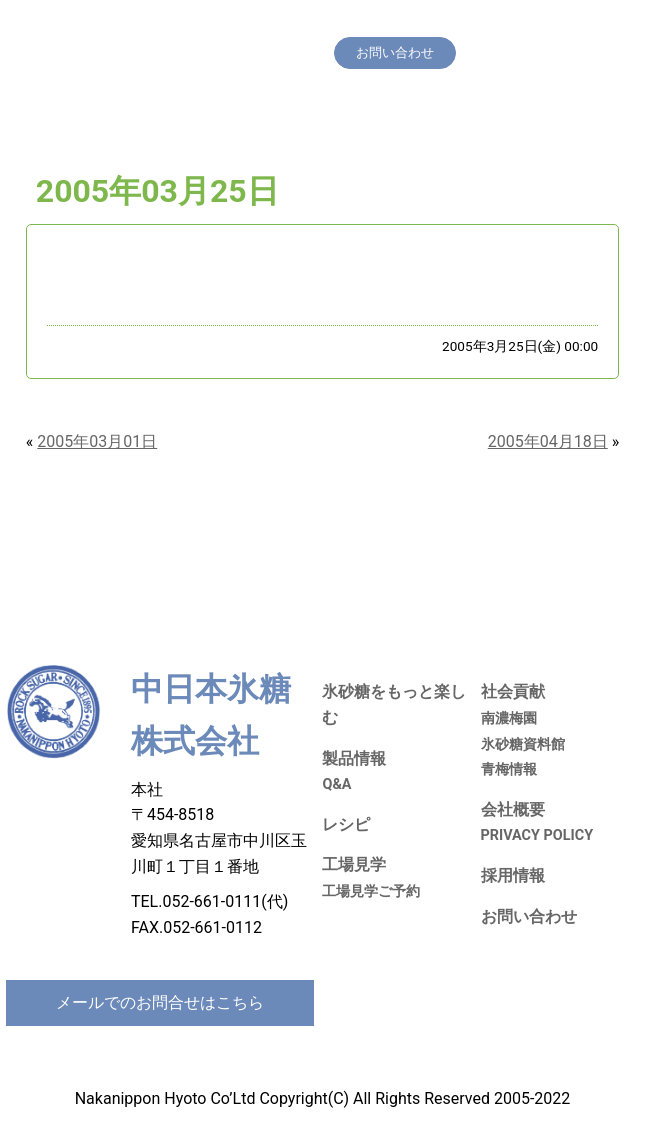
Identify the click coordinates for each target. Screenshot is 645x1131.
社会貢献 (557, 24)
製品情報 (372, 24)
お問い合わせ (529, 916)
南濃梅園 (509, 718)
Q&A (336, 784)
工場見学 (491, 24)
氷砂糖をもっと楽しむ (267, 24)
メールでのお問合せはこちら (160, 1002)
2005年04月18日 (548, 441)
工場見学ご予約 (371, 891)
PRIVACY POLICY (537, 835)
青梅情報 (509, 769)
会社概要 (294, 52)
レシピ (431, 24)
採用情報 (228, 52)
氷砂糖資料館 (523, 744)
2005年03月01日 (97, 441)
